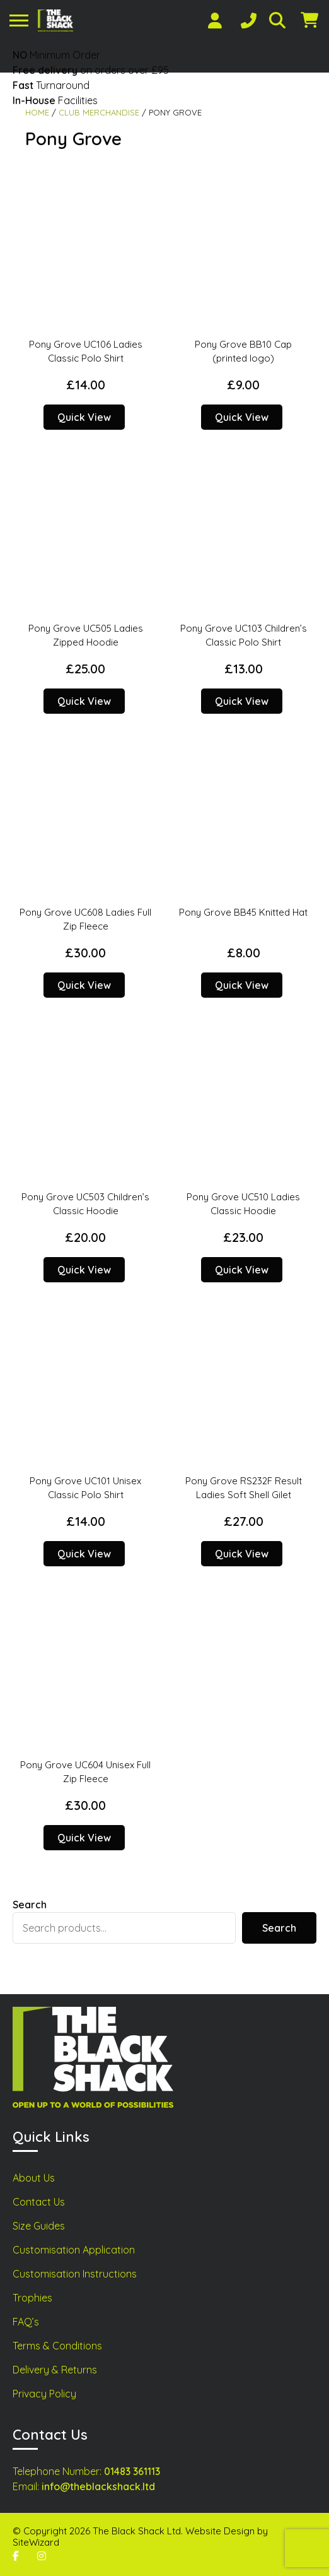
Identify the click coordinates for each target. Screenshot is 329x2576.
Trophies (32, 2297)
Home (37, 112)
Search (30, 1904)
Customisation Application (74, 2249)
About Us (34, 2177)
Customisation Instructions (75, 2273)
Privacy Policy (44, 2393)
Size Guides (39, 2225)
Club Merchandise (99, 112)
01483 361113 (132, 2471)
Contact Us (39, 2201)
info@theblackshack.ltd (98, 2486)
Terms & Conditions (57, 2345)
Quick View (84, 417)
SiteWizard (36, 2542)
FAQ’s (26, 2321)
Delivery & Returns (55, 2369)
